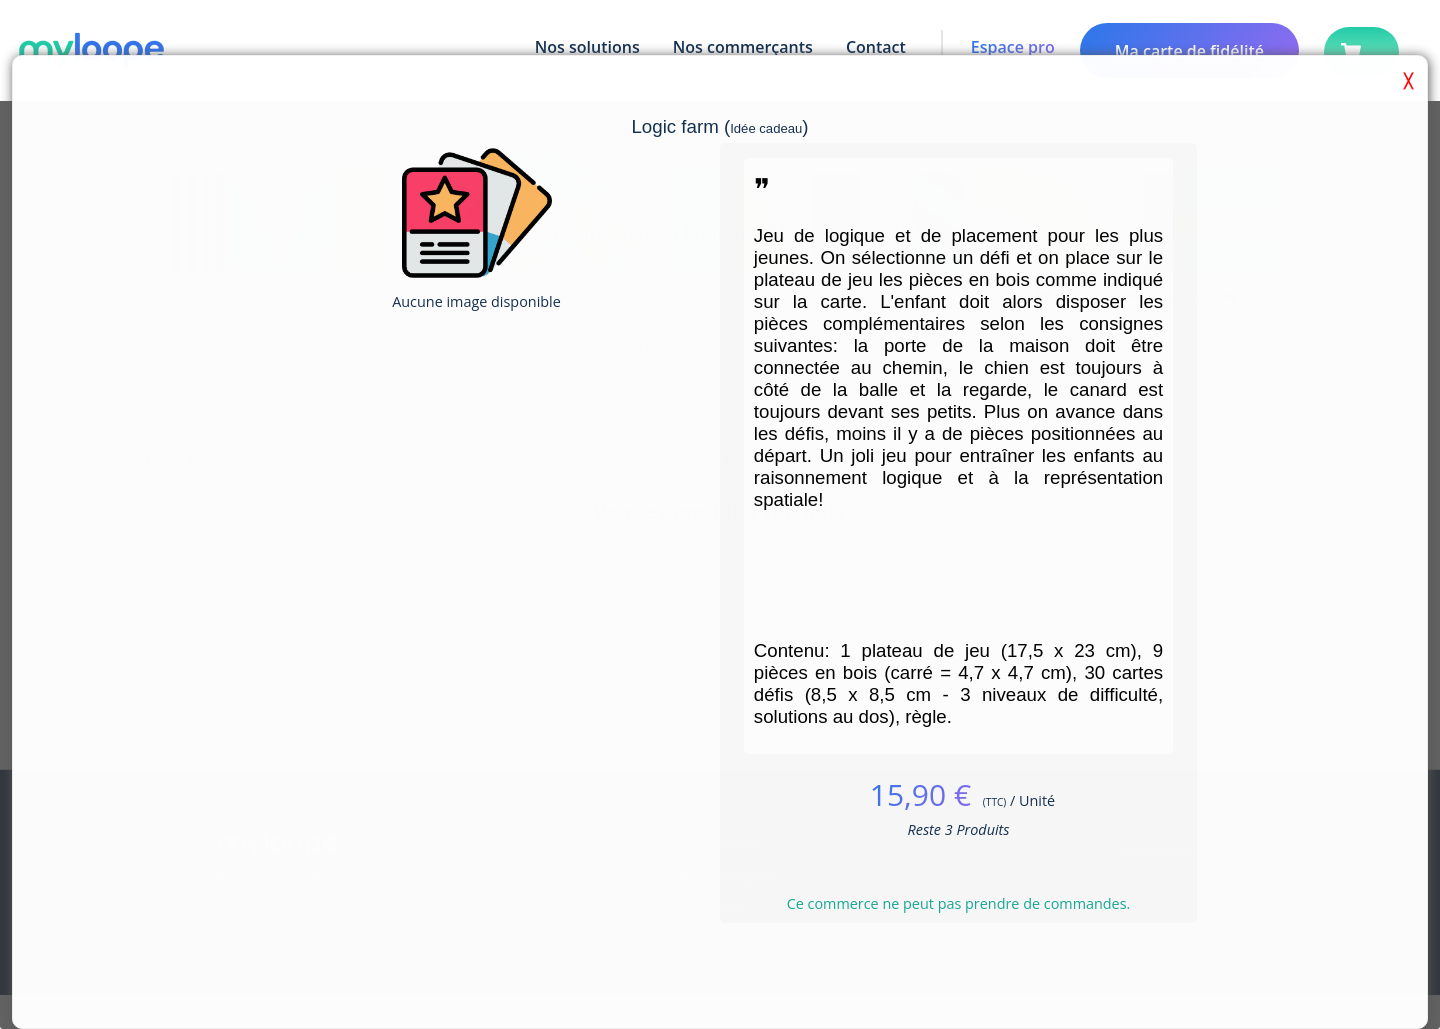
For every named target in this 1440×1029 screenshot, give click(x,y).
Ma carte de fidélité (1189, 51)
